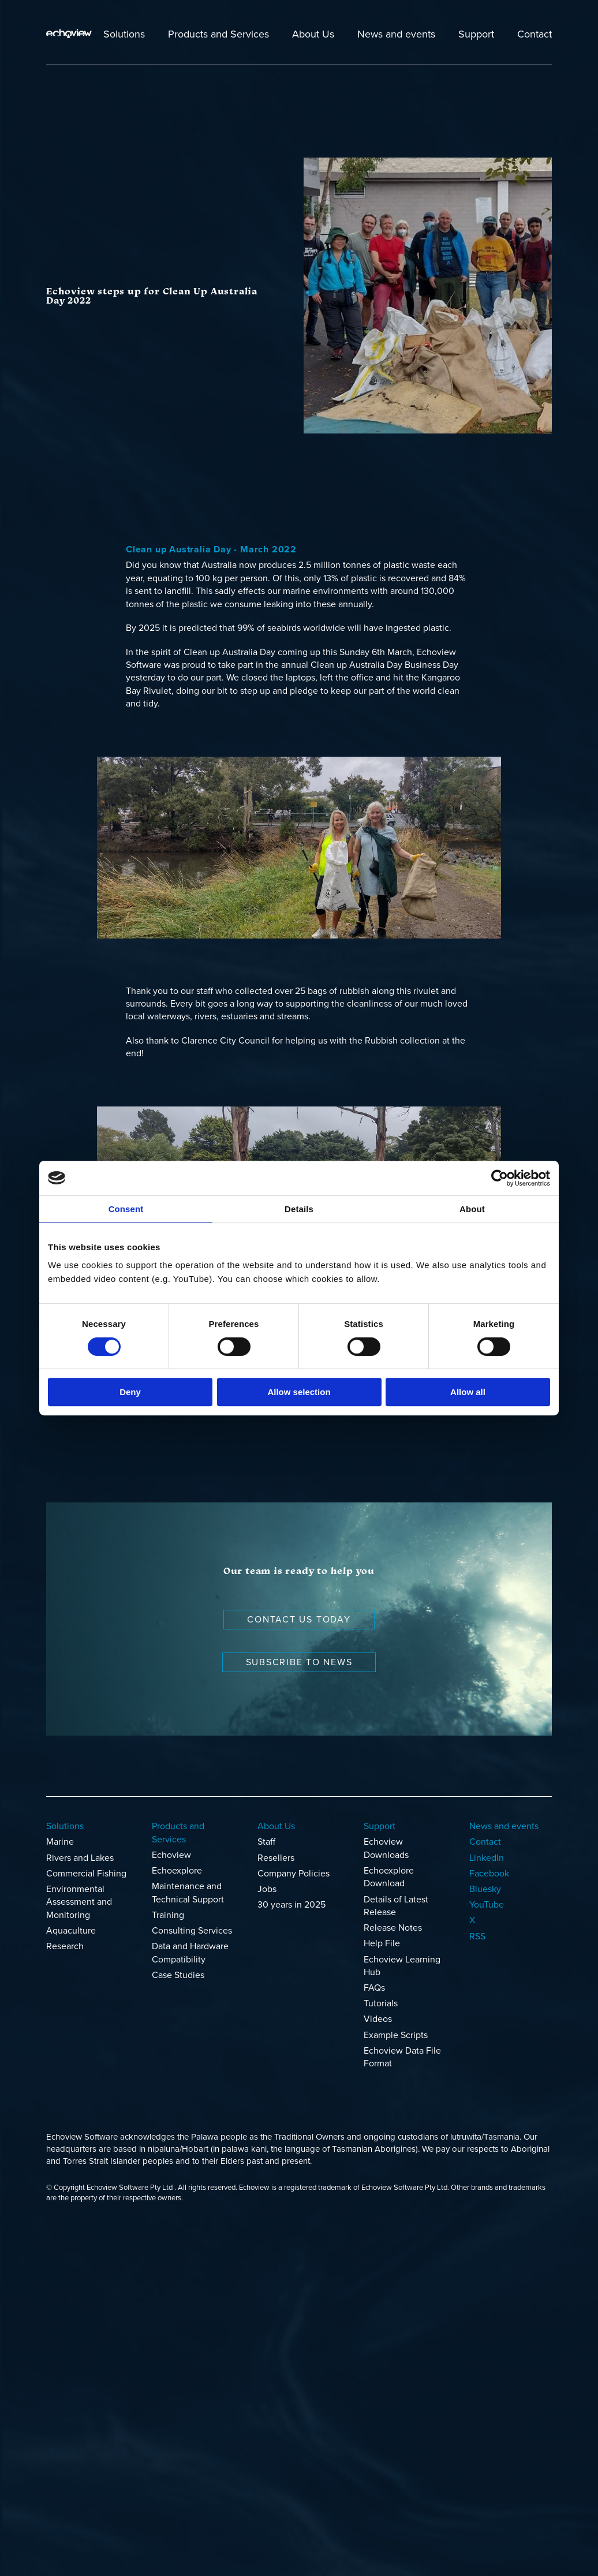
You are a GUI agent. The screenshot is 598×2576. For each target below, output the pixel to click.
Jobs (266, 1889)
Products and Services (218, 34)
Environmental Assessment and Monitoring (79, 1902)
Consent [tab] (126, 1209)
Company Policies (293, 1873)
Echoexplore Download (389, 1877)
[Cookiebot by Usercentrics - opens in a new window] (499, 1178)
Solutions (124, 34)
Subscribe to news (299, 1662)
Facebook (489, 1873)
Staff (266, 1842)
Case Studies (178, 1975)
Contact (534, 34)
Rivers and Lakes (80, 1858)
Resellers (275, 1858)
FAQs (374, 1988)
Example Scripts (396, 2035)
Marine (60, 1842)
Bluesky (485, 1889)
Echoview (171, 1855)
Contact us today (298, 1619)
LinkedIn (486, 1858)
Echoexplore (177, 1870)
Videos (378, 2019)
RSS (477, 1936)
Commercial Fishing (86, 1873)
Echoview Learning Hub (402, 1966)
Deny (130, 1392)
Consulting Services (192, 1930)
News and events (396, 34)
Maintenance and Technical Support (188, 1892)
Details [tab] (299, 1209)
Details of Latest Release (396, 1906)
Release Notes (393, 1928)
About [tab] (472, 1209)
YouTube (486, 1904)
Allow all (467, 1392)
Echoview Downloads (386, 1848)
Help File (382, 1943)
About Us (313, 34)
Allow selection (298, 1392)
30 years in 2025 (291, 1904)
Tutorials (381, 2003)
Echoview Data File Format (402, 2057)
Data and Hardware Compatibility (190, 1953)
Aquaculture (71, 1930)
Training (168, 1915)
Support (476, 34)
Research (65, 1946)
